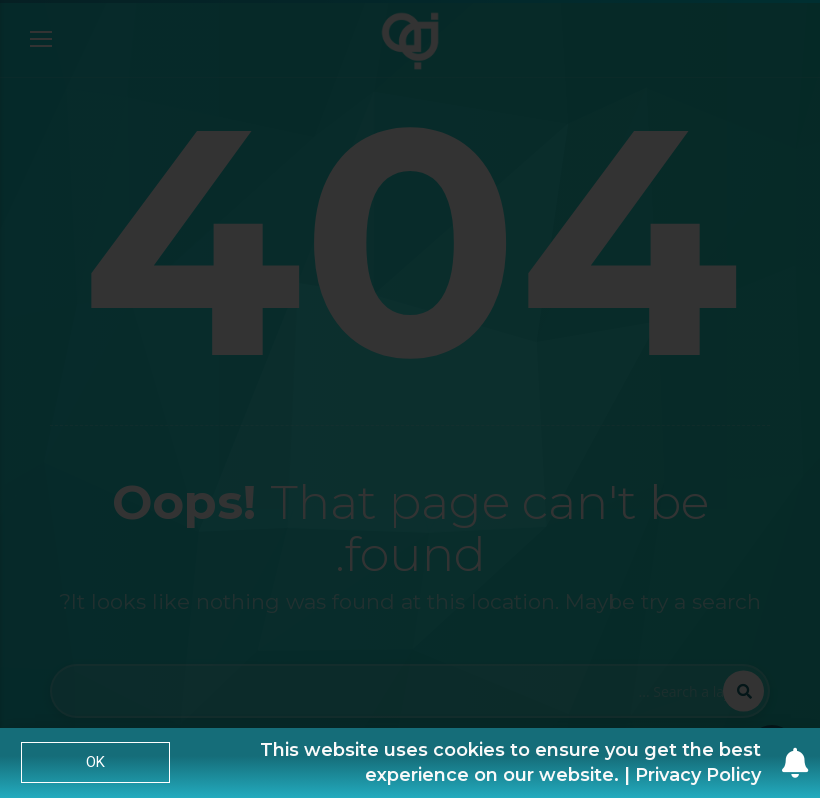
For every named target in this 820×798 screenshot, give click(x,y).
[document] (410, 399)
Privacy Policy (698, 775)
